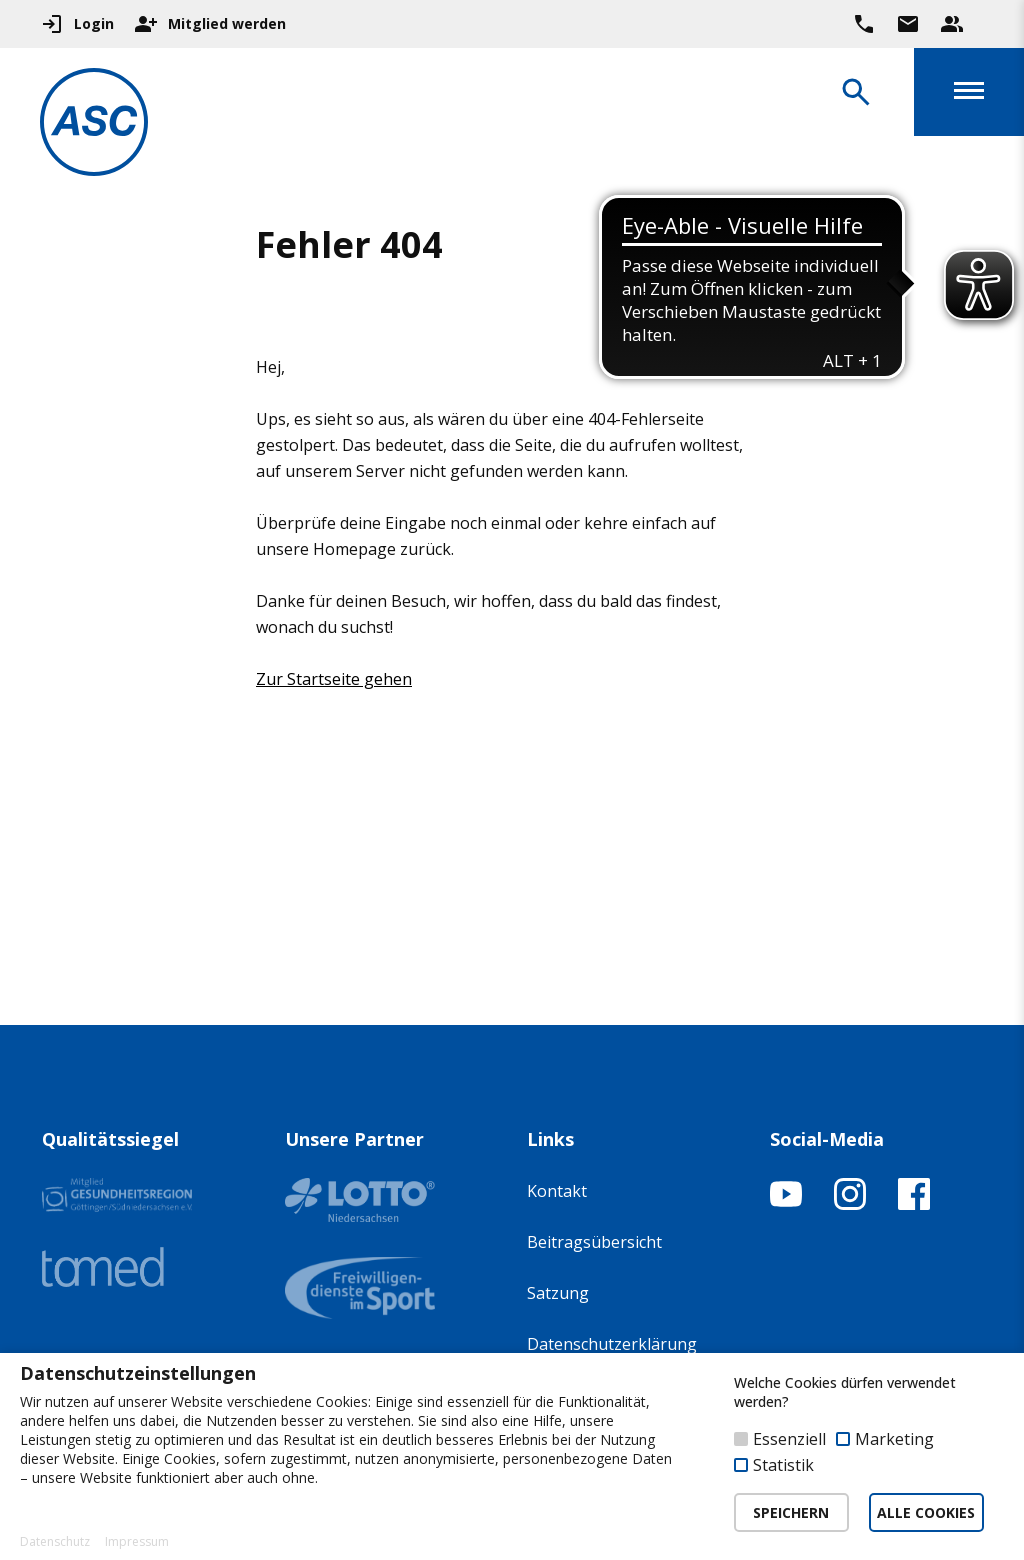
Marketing (894, 1439)
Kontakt (557, 1191)
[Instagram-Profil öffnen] (850, 1204)
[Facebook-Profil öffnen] (914, 1204)
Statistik (783, 1465)
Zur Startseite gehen (334, 679)
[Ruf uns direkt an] (864, 24)
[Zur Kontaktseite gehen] (908, 24)
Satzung (558, 1293)
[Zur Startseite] (94, 125)
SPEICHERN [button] (791, 1512)
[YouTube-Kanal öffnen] (786, 1204)
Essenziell (789, 1439)
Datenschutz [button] (55, 1542)
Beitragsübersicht (594, 1242)
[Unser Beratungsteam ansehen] (952, 24)
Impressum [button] (137, 1542)
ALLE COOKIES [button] (926, 1512)
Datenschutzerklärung (612, 1344)
